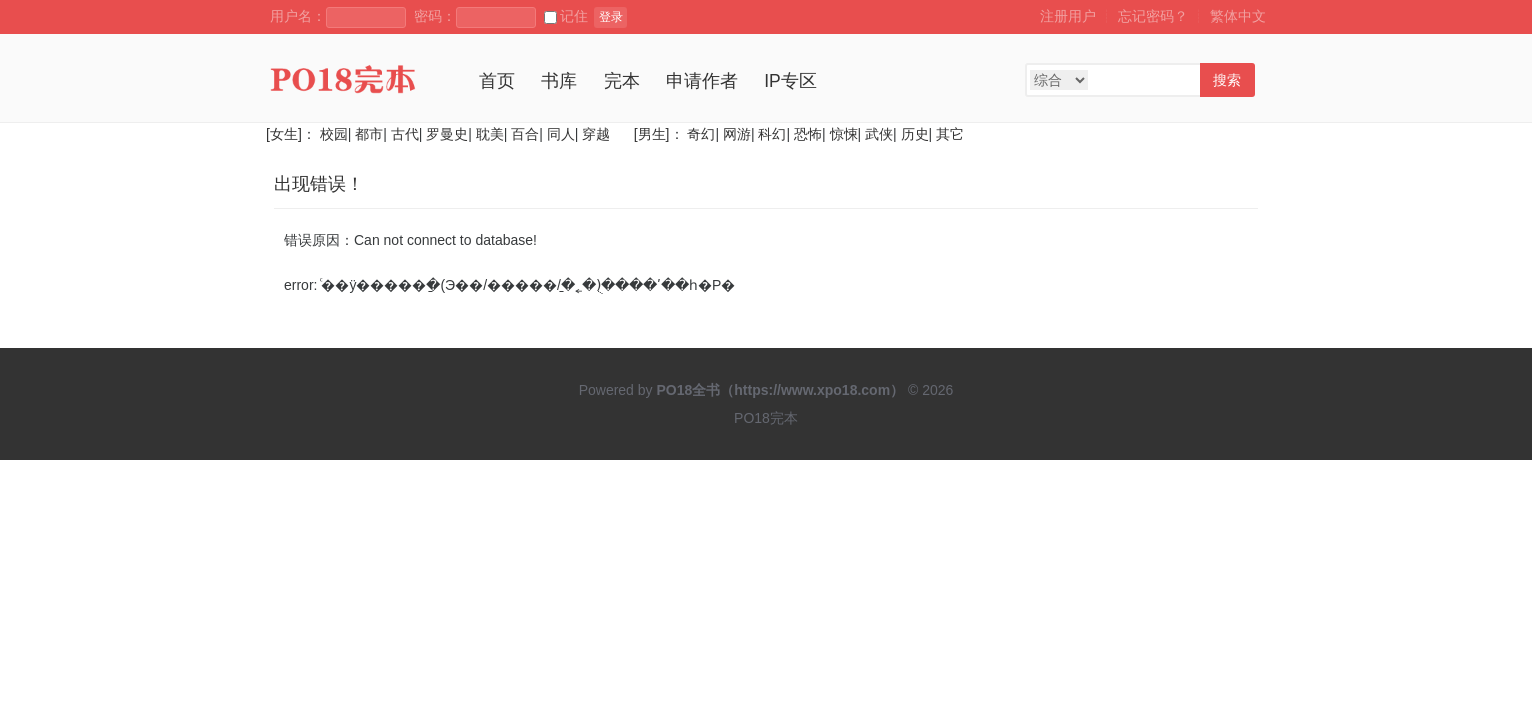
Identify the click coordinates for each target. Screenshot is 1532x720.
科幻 (772, 134)
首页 (497, 81)
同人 (561, 134)
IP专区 (790, 81)
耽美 (490, 134)
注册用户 (1068, 16)
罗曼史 (447, 134)
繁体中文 (1238, 16)
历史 (915, 134)
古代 (405, 134)
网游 (737, 134)
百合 (525, 134)
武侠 (879, 134)
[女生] (284, 134)
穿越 (596, 134)
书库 (559, 81)
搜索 (1227, 80)
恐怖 (808, 134)
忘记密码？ (1153, 16)
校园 (334, 134)
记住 (566, 16)
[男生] (650, 134)
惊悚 (844, 134)
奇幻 (701, 134)
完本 (622, 81)
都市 (369, 134)
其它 (950, 134)
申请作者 (702, 81)
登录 (611, 17)
